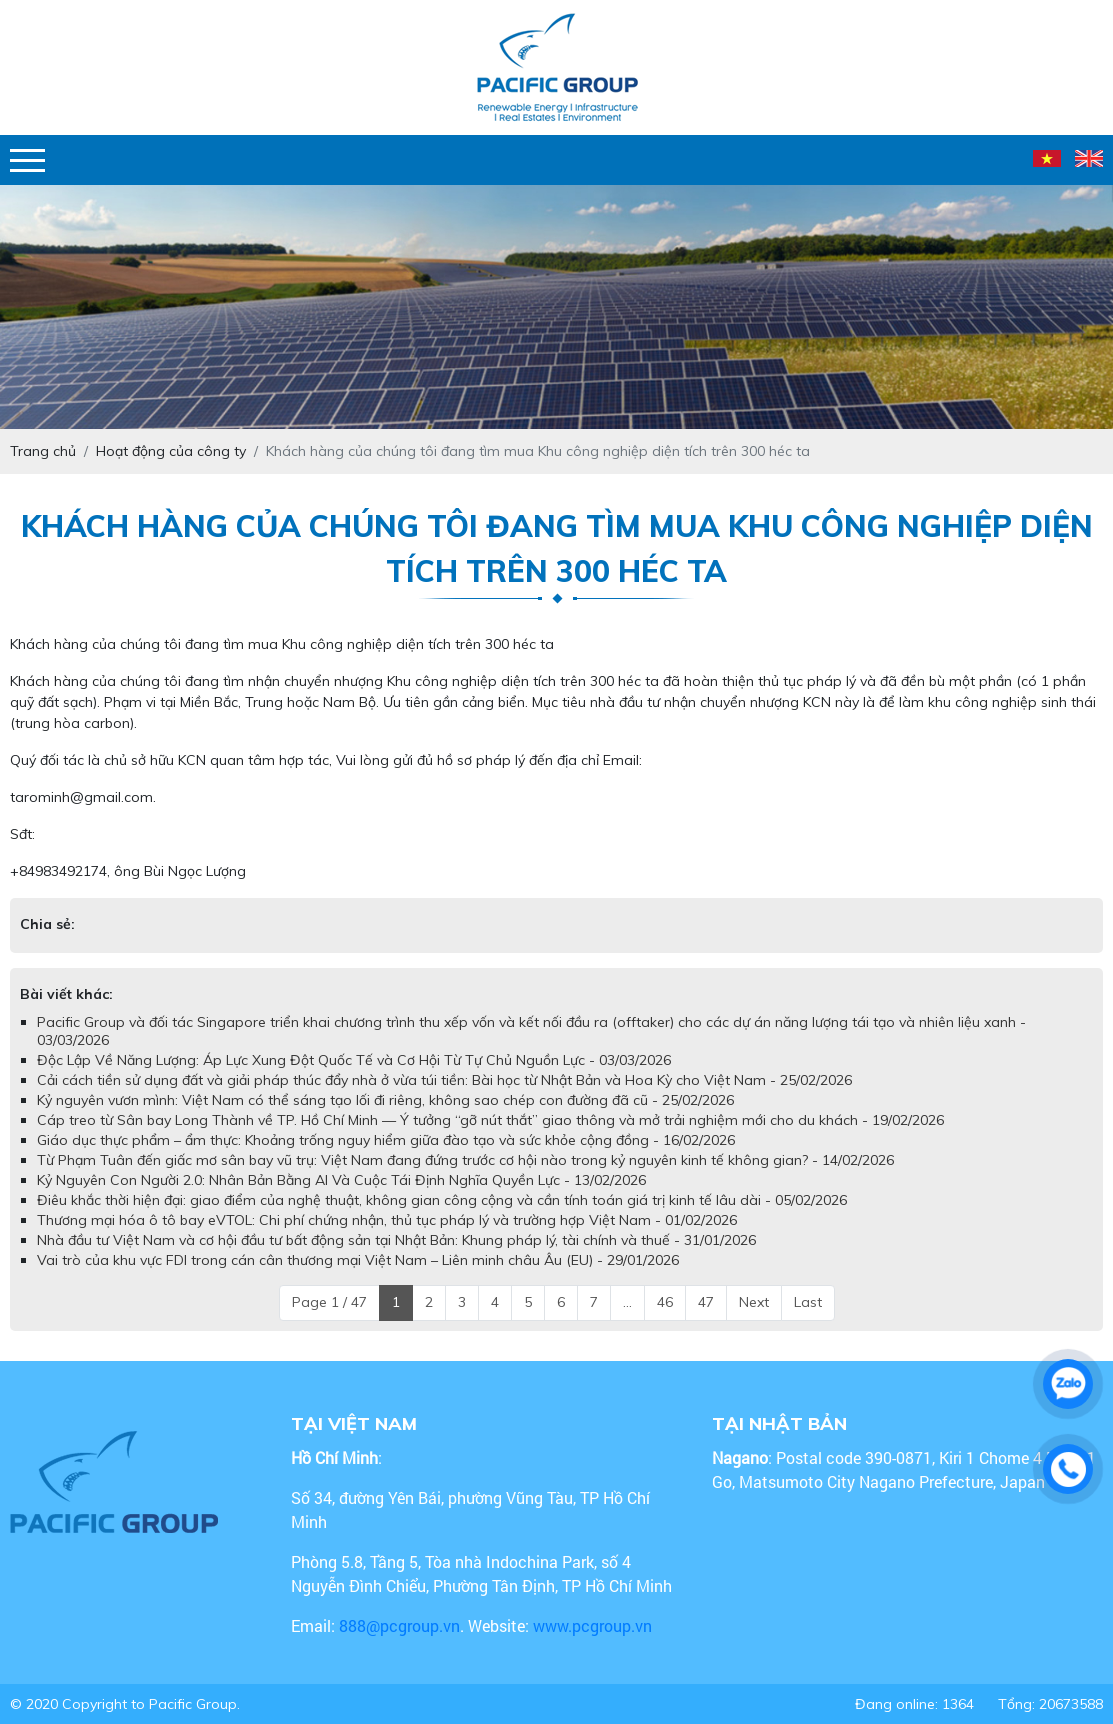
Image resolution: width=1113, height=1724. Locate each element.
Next (754, 1302)
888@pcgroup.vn (399, 1625)
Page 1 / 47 (329, 1302)
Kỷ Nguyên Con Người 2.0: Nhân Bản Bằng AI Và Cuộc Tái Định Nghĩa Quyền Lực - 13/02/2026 (341, 1180)
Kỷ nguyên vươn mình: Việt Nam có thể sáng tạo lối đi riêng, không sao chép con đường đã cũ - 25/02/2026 (385, 1100)
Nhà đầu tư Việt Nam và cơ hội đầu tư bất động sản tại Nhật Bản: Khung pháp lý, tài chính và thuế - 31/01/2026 (396, 1240)
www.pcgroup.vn (594, 1625)
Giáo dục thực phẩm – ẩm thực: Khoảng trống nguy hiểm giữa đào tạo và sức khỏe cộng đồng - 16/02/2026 (386, 1140)
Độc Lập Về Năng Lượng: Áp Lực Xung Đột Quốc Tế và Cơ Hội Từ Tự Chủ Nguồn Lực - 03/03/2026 (354, 1060)
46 (665, 1302)
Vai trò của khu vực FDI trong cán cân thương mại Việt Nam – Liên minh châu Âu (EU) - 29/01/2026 (358, 1260)
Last (808, 1302)
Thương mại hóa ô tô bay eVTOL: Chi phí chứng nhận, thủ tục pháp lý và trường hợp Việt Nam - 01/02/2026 (387, 1220)
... (627, 1302)
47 (706, 1302)
